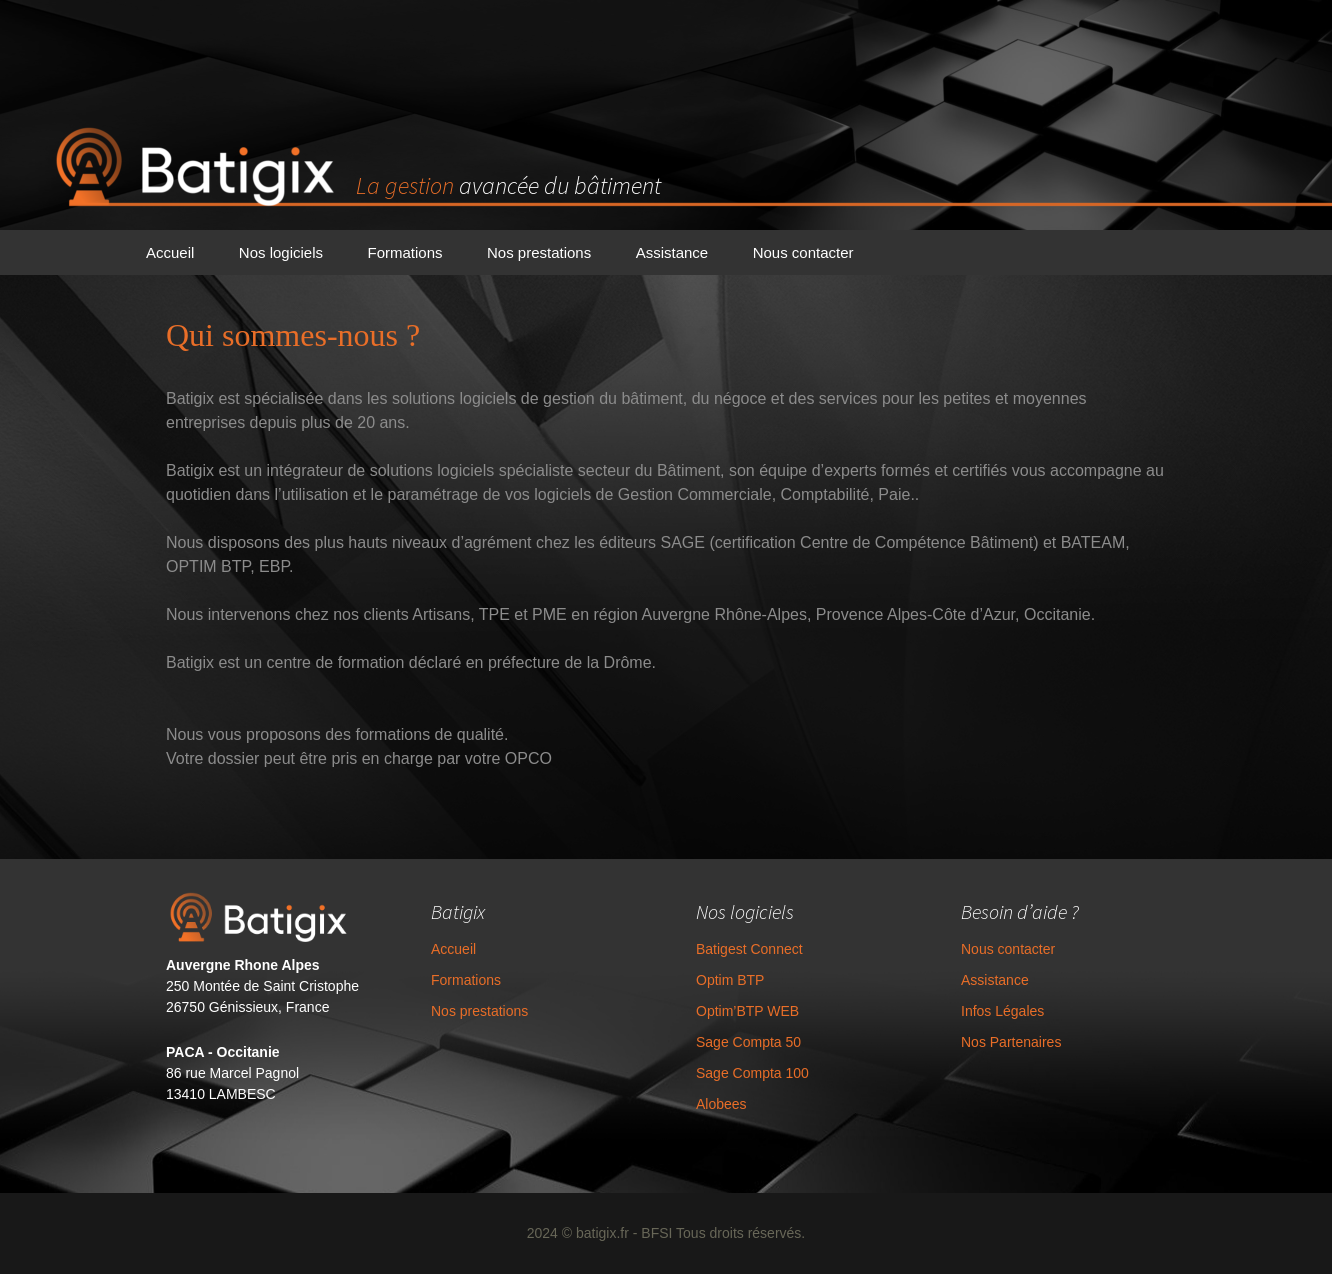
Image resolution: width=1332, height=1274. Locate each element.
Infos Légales (1002, 1011)
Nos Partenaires (1011, 1042)
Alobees (721, 1104)
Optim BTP (730, 980)
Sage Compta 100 (752, 1073)
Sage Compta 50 (748, 1042)
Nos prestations (539, 252)
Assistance (672, 252)
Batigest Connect (749, 949)
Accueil (170, 252)
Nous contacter (803, 252)
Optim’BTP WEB (747, 1011)
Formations (404, 252)
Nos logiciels (281, 252)
